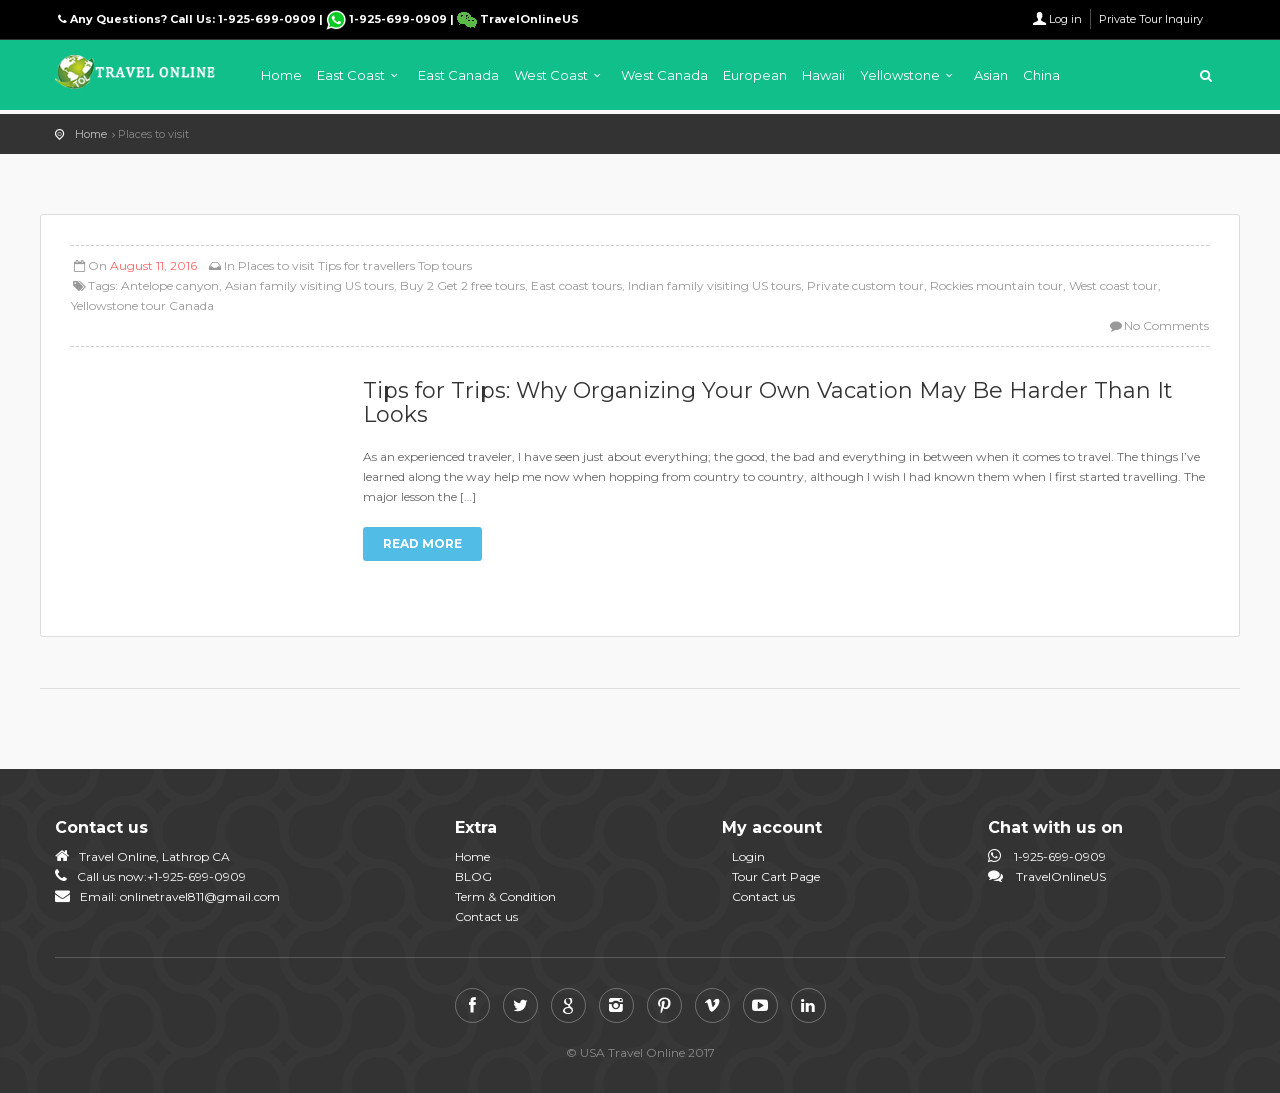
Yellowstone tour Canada (142, 305)
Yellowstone (900, 75)
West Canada (664, 75)
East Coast (351, 75)
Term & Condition (505, 896)
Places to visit (276, 265)
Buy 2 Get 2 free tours (462, 285)
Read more (422, 543)
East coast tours (576, 285)
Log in (1065, 19)
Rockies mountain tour (996, 285)
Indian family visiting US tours (714, 285)
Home (281, 75)
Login (748, 856)
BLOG (473, 876)
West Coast (551, 75)
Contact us (486, 916)
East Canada (458, 75)
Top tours (445, 265)
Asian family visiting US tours (309, 285)
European (755, 75)
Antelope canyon (170, 285)
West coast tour (1113, 285)
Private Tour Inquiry (1151, 19)
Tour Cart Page (776, 876)
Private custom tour (865, 285)
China (1041, 75)
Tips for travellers (366, 265)
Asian (991, 75)
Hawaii (823, 75)
